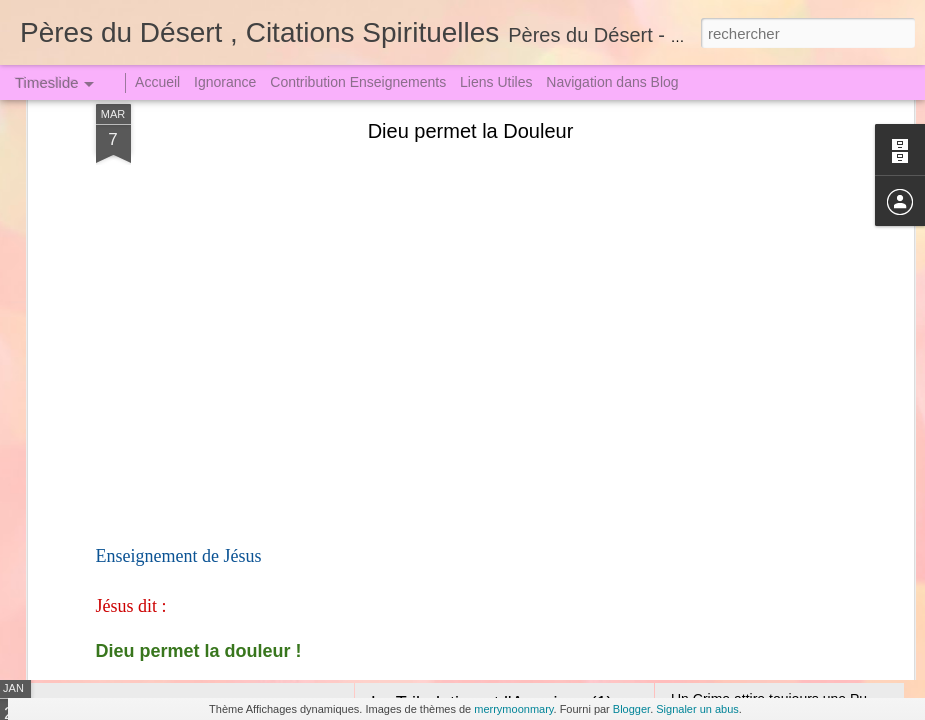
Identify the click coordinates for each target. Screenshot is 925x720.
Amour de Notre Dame (461, 455)
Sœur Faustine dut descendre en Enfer (248, 464)
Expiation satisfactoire (739, 532)
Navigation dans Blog (612, 82)
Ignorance (225, 82)
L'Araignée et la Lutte (737, 497)
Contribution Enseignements (358, 82)
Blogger (631, 709)
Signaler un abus (697, 709)
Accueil (157, 82)
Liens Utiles (496, 82)
